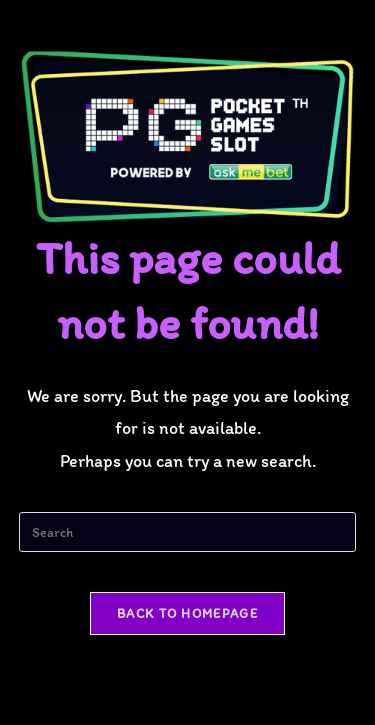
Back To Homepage (187, 613)
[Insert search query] (188, 532)
